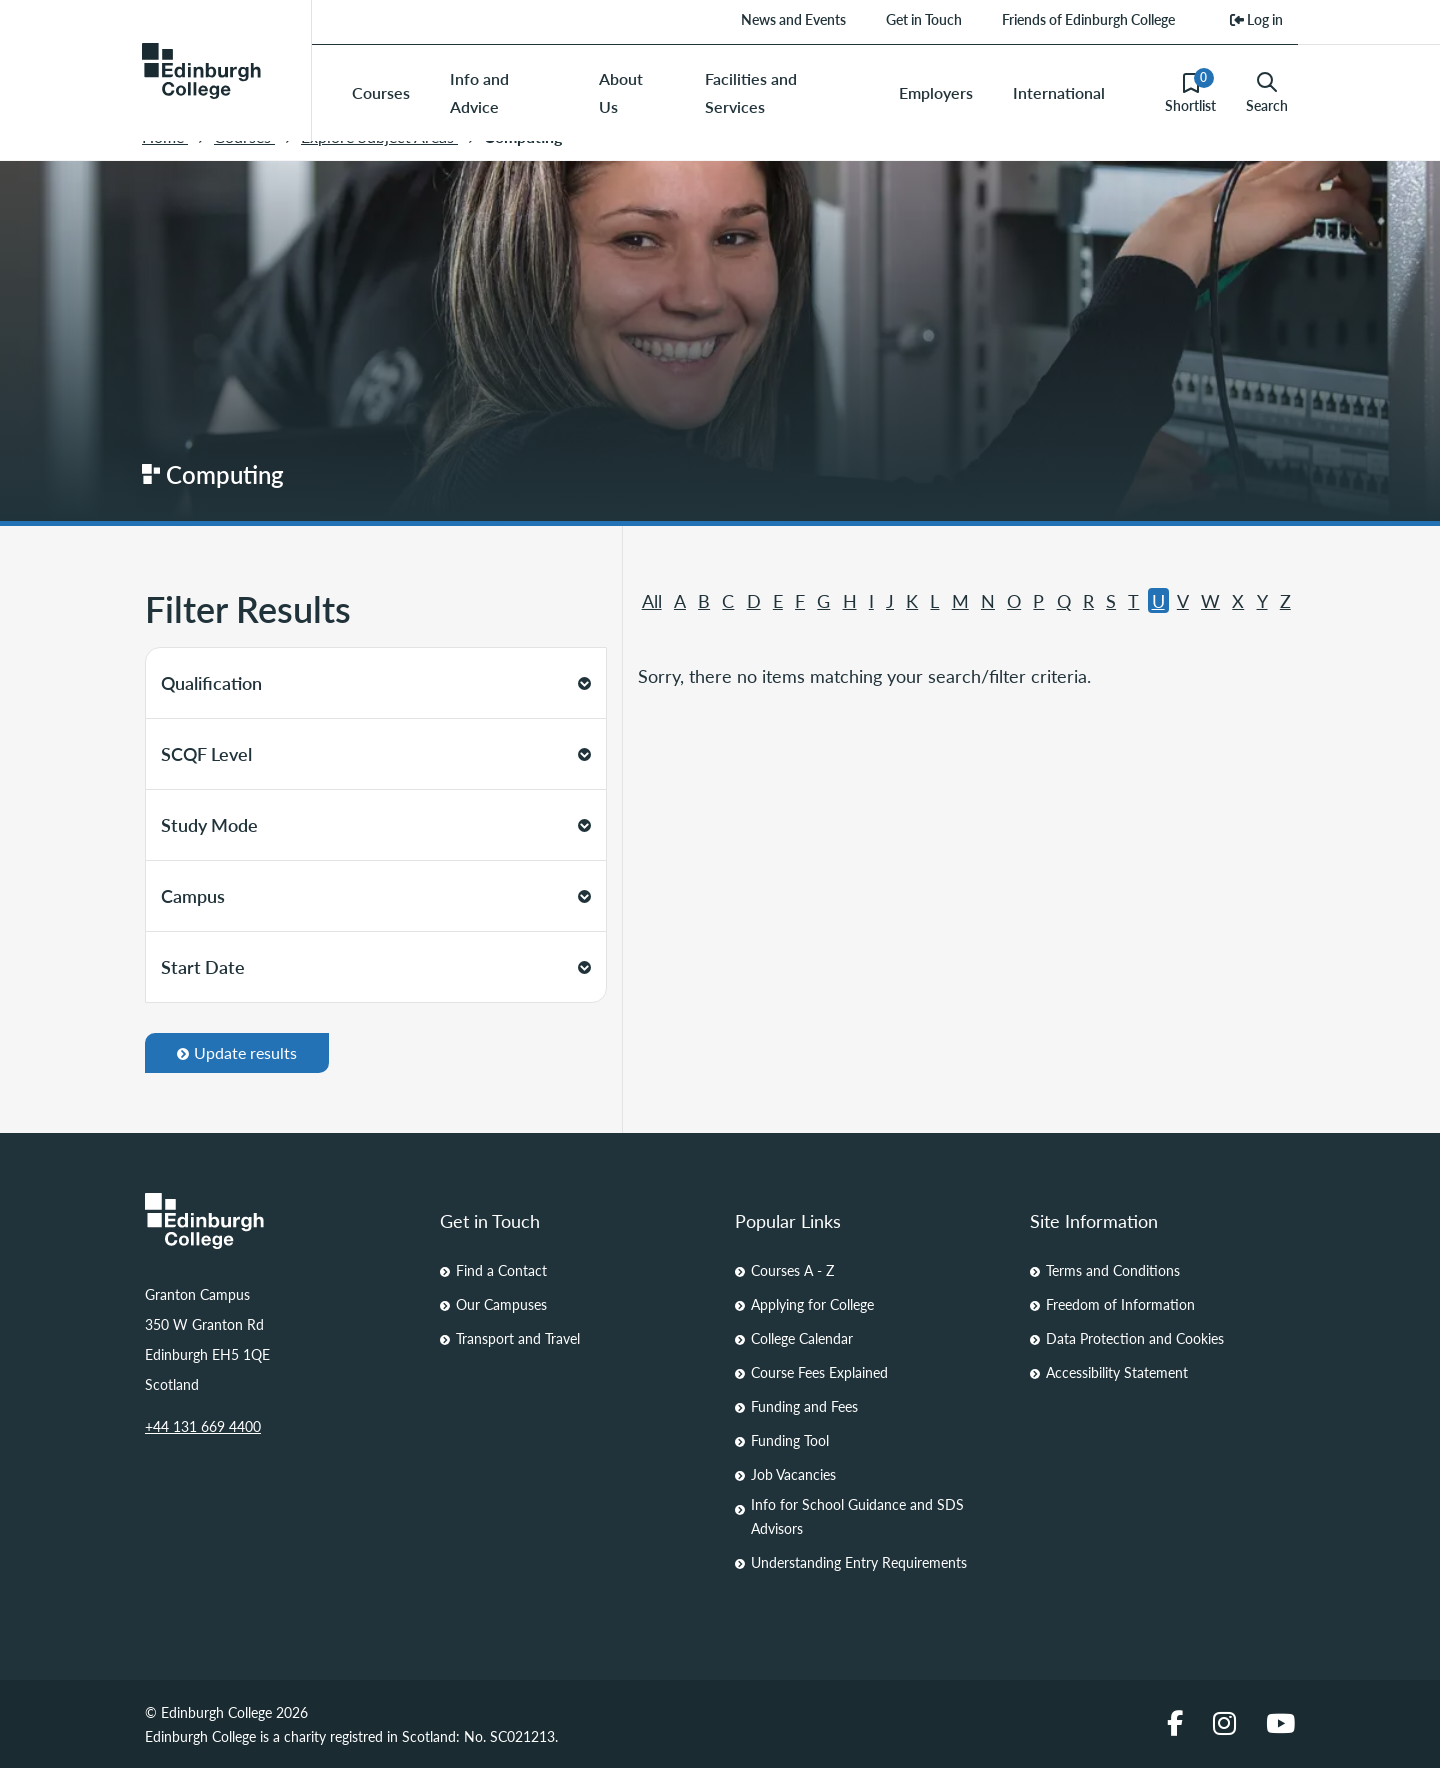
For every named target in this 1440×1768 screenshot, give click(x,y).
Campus (376, 895)
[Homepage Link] (277, 1221)
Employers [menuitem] (936, 92)
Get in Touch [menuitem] (924, 19)
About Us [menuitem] (621, 92)
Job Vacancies (793, 1474)
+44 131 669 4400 (203, 1426)
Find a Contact (501, 1270)
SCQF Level (376, 753)
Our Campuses (501, 1304)
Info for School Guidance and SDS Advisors (857, 1516)
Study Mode (376, 824)
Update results (237, 1052)
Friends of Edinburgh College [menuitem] (1088, 19)
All (652, 600)
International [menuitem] (1059, 92)
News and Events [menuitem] (793, 19)
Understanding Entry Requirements (859, 1562)
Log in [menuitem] (1256, 19)
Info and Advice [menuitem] (479, 92)
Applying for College (812, 1304)
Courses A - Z (792, 1270)
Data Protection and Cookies (1135, 1338)
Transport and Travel (518, 1338)
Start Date (376, 966)
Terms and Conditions (1113, 1270)
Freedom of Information (1120, 1304)
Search (1267, 93)
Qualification (376, 682)
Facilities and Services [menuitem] (751, 92)
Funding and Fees (804, 1406)
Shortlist (1190, 92)
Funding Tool (790, 1440)
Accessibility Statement (1117, 1372)
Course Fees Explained (819, 1372)
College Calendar (802, 1338)
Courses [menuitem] (381, 92)
